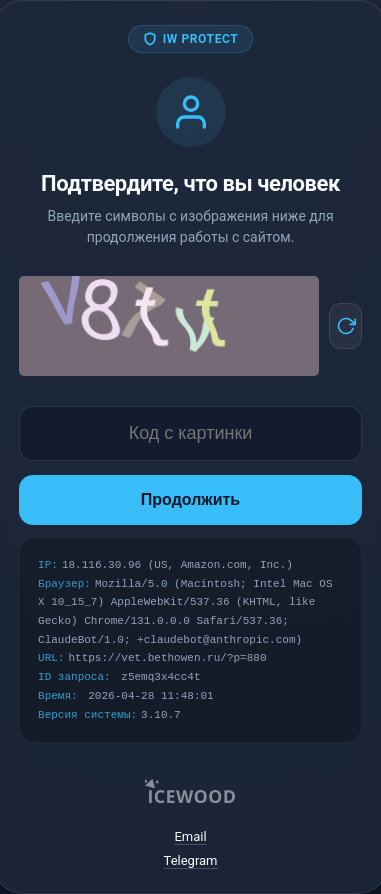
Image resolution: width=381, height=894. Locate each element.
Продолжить (190, 499)
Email (190, 836)
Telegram (191, 860)
